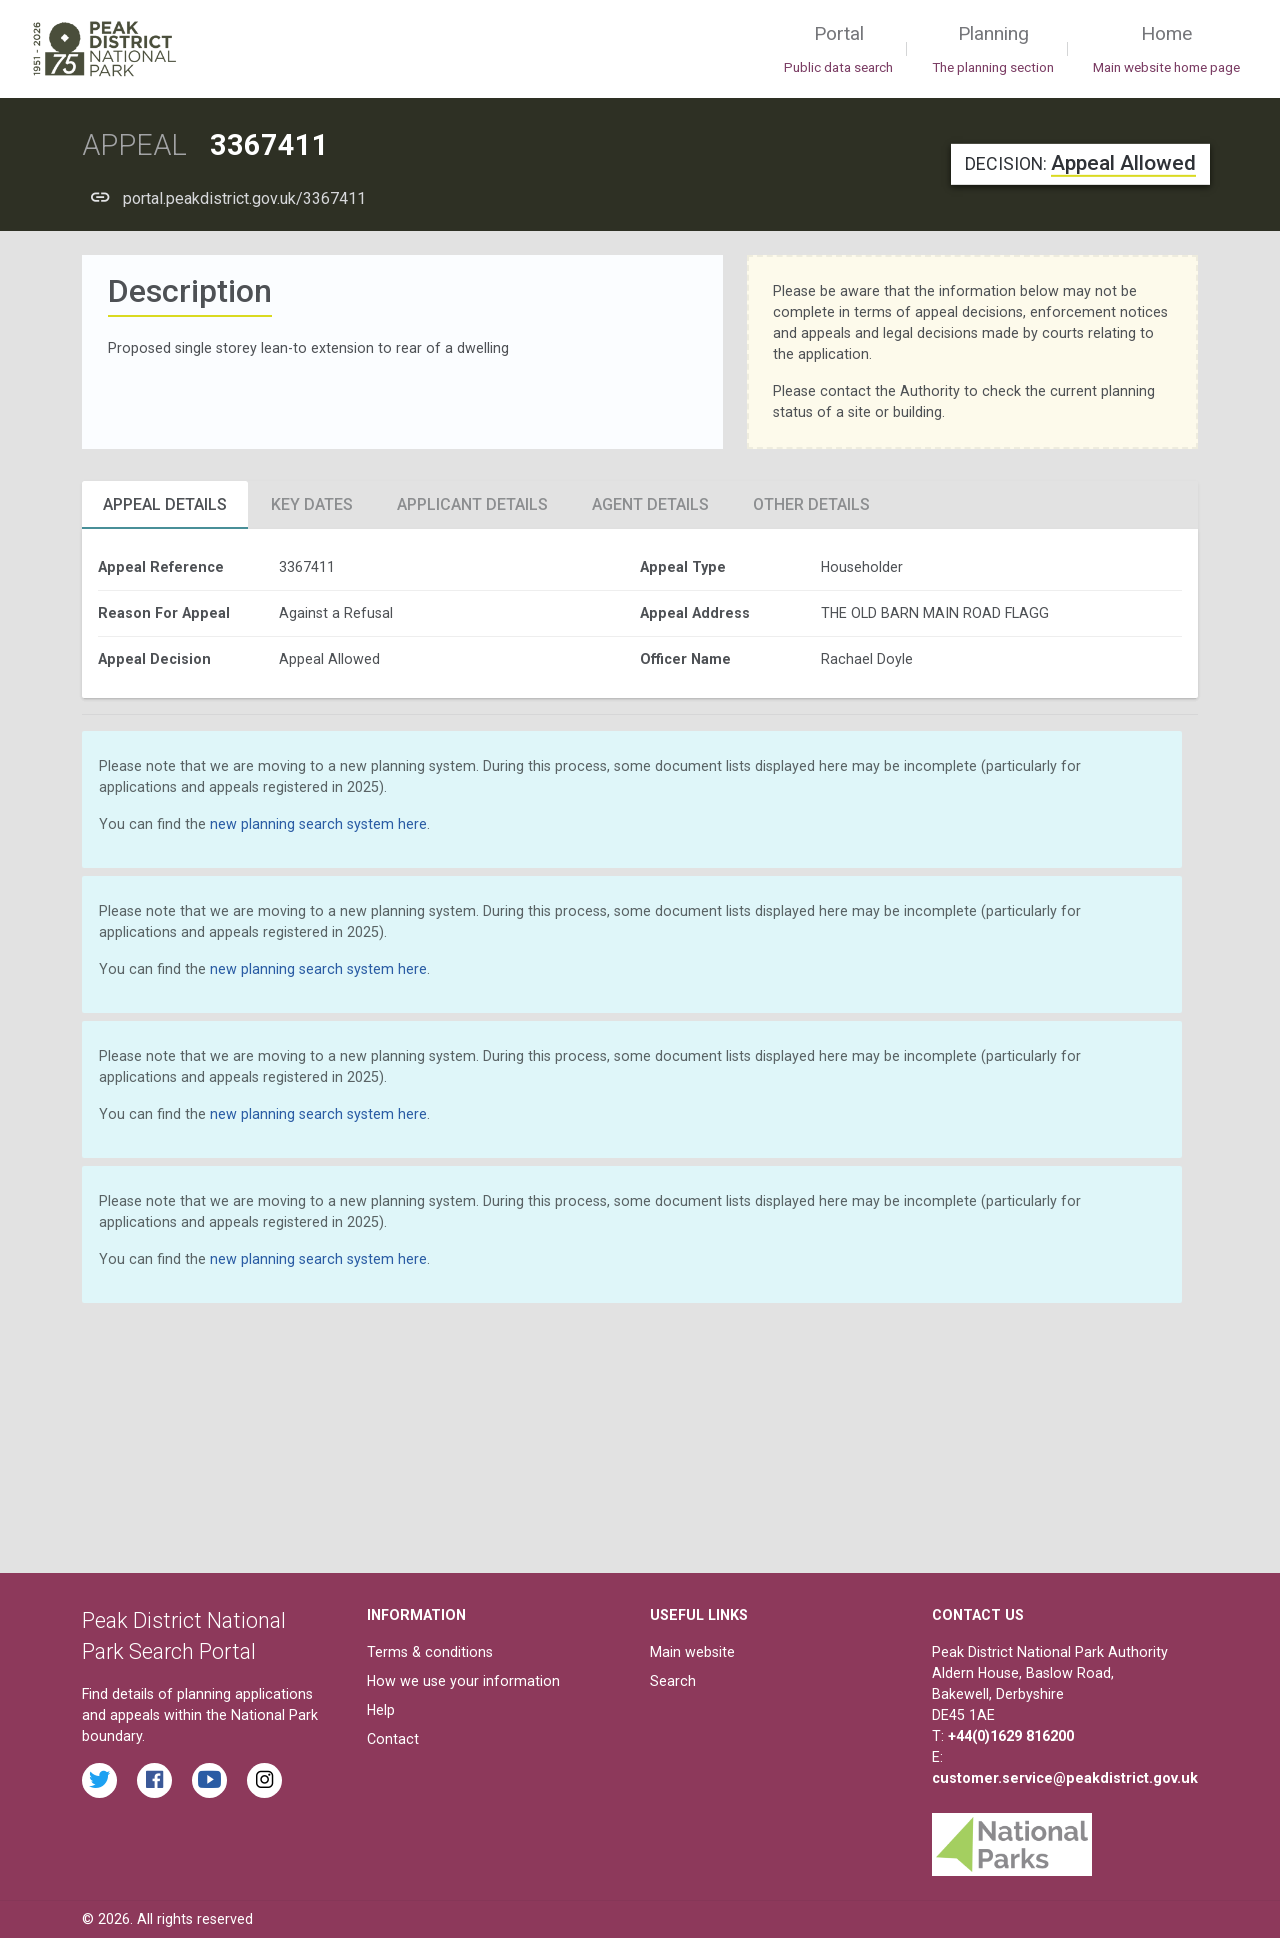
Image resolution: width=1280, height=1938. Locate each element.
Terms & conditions (430, 1652)
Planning (993, 50)
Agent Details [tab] (650, 504)
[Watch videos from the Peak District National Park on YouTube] (209, 1780)
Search (673, 1681)
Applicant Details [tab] (472, 504)
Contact (393, 1739)
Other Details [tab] (811, 504)
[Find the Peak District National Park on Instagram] (264, 1780)
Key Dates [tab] (312, 504)
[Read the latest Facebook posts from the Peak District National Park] (154, 1780)
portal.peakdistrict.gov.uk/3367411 (244, 198)
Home (1166, 50)
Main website (692, 1652)
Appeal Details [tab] (165, 504)
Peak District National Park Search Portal (184, 1636)
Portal (838, 50)
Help (381, 1710)
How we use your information (463, 1681)
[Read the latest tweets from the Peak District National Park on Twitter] (99, 1780)
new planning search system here (318, 824)
